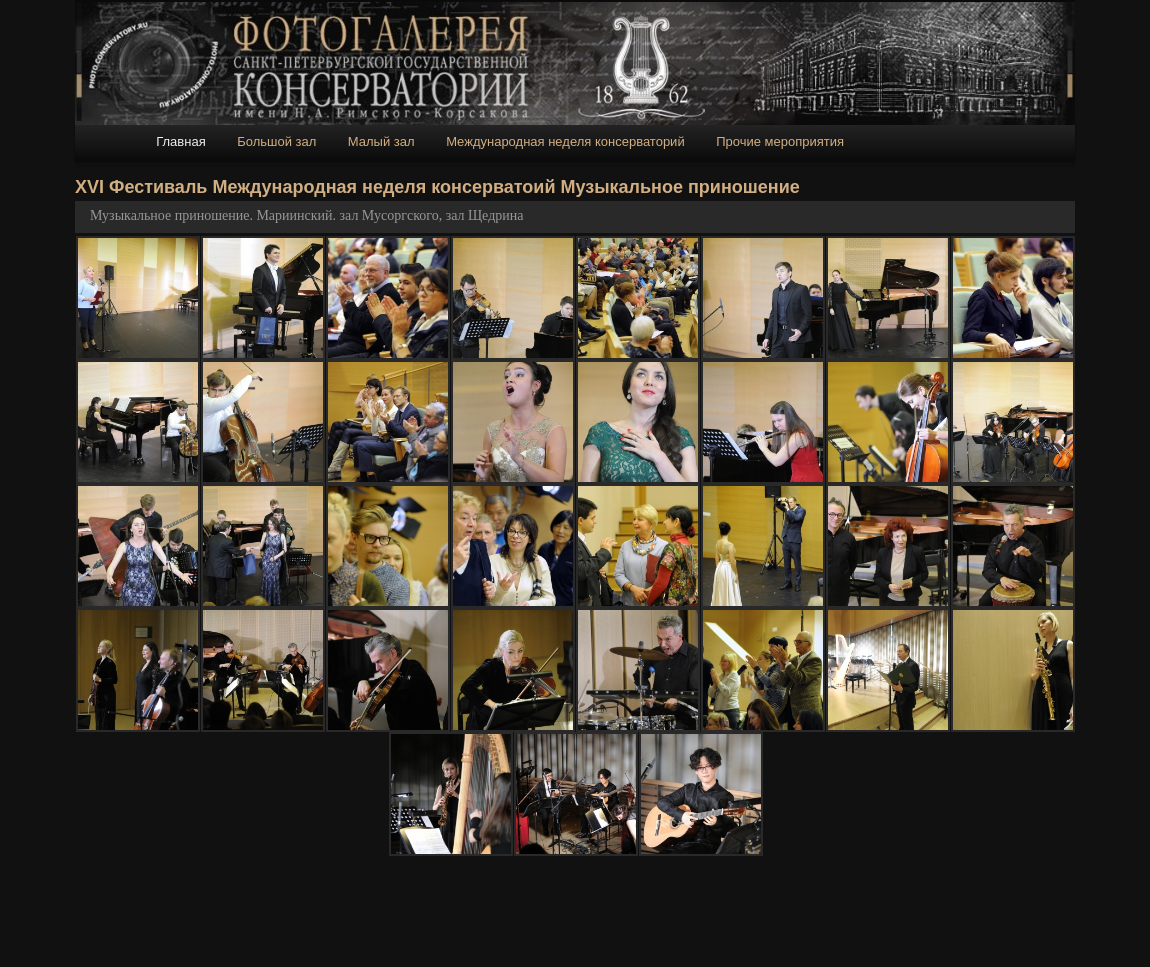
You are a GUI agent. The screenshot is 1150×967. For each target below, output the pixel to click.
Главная (180, 141)
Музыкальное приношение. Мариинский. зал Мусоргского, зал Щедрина (306, 215)
